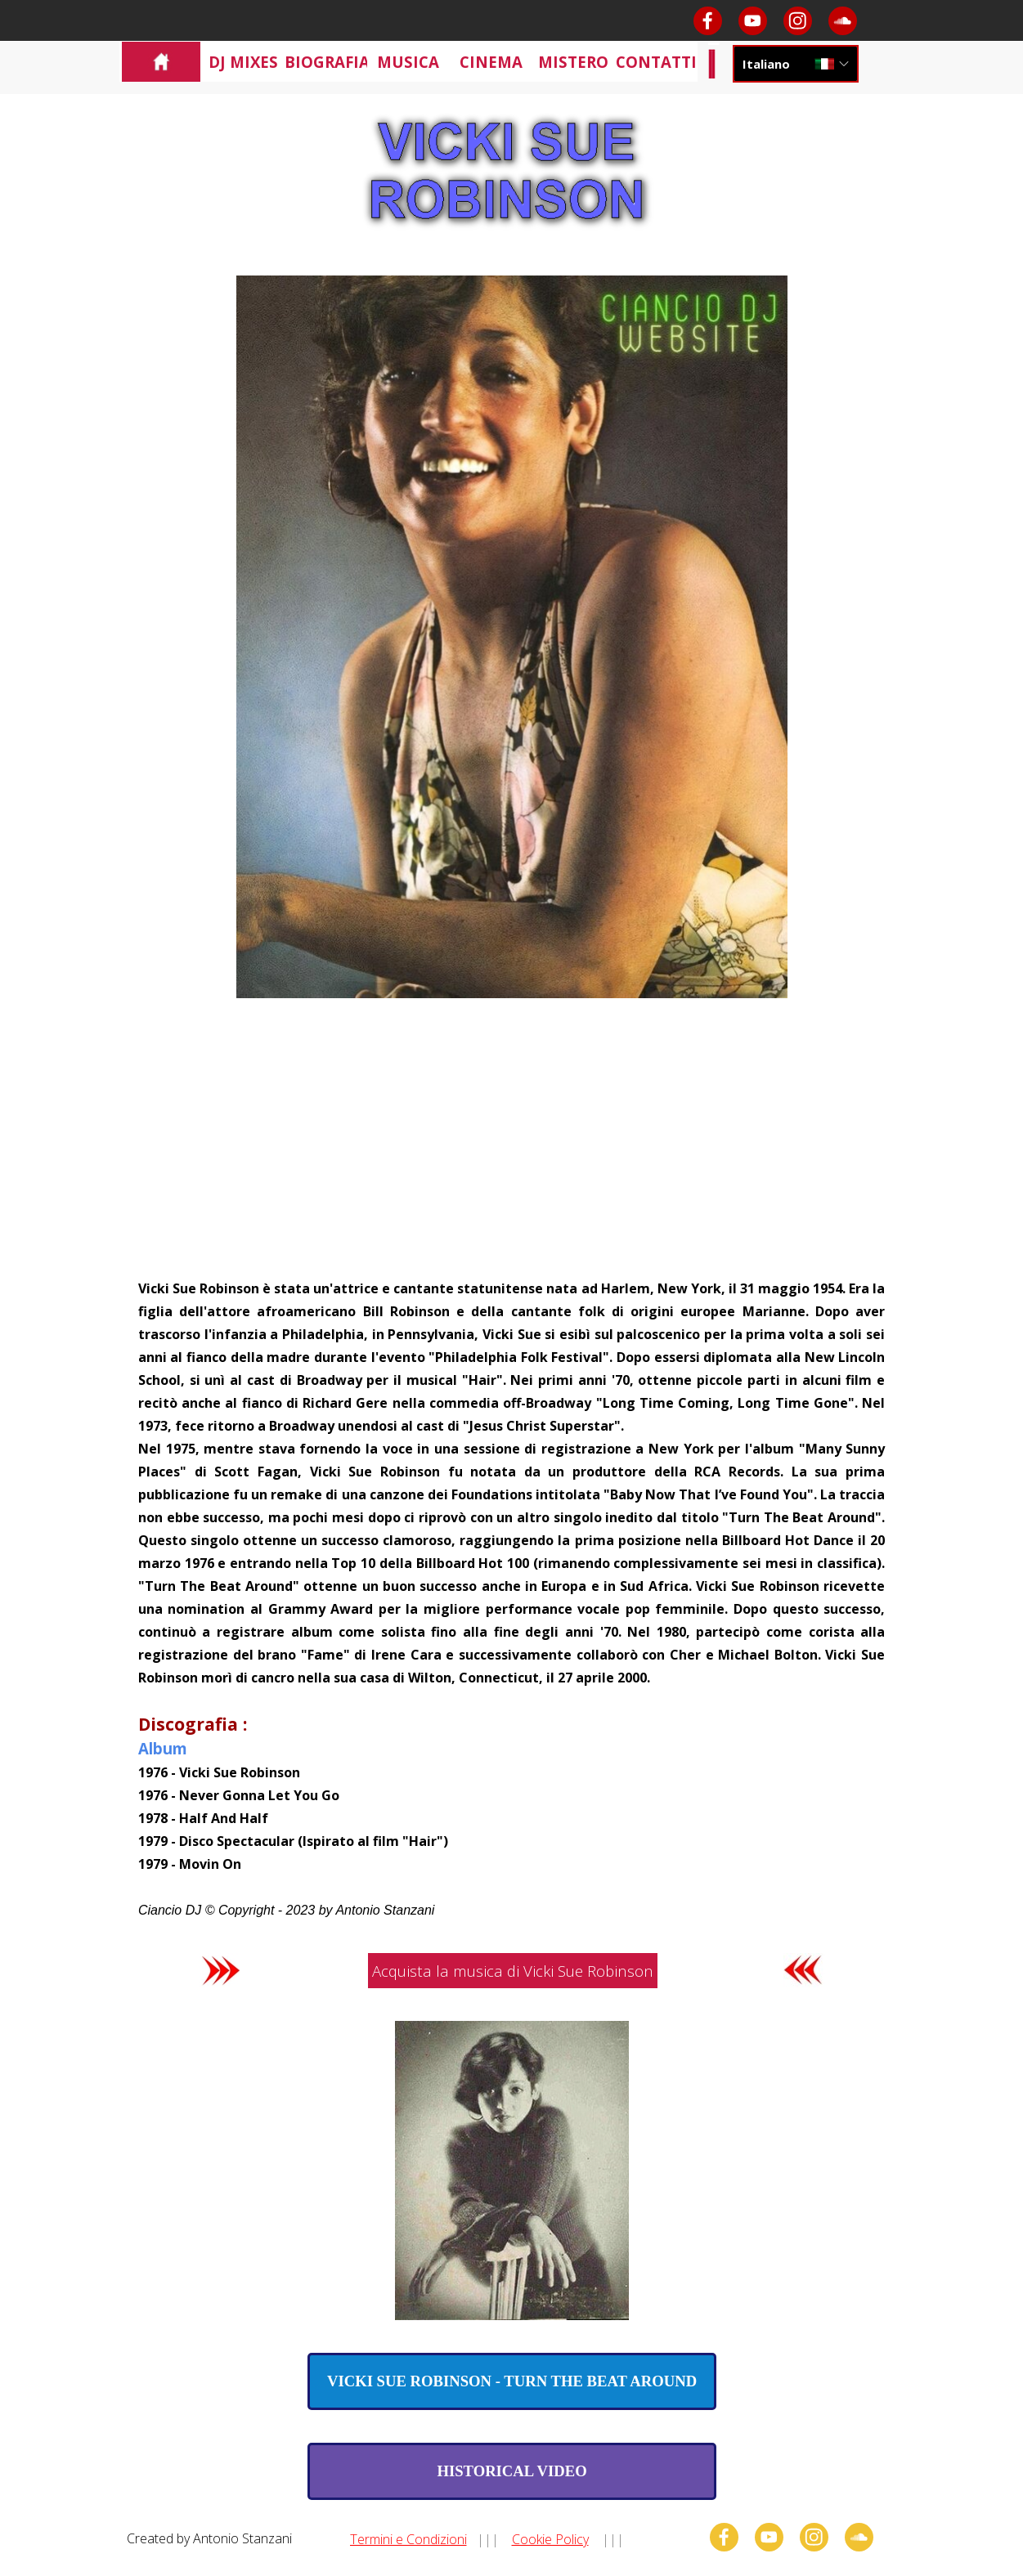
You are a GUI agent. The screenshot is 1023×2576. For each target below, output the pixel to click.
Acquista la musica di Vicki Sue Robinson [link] (512, 1970)
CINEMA (491, 62)
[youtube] (752, 21)
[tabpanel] (511, 1598)
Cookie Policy (550, 2539)
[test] (511, 2381)
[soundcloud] (842, 21)
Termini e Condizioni (408, 2539)
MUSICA (408, 62)
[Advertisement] (511, 1153)
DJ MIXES (243, 62)
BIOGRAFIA (327, 62)
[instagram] (797, 21)
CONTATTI (656, 62)
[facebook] (707, 21)
